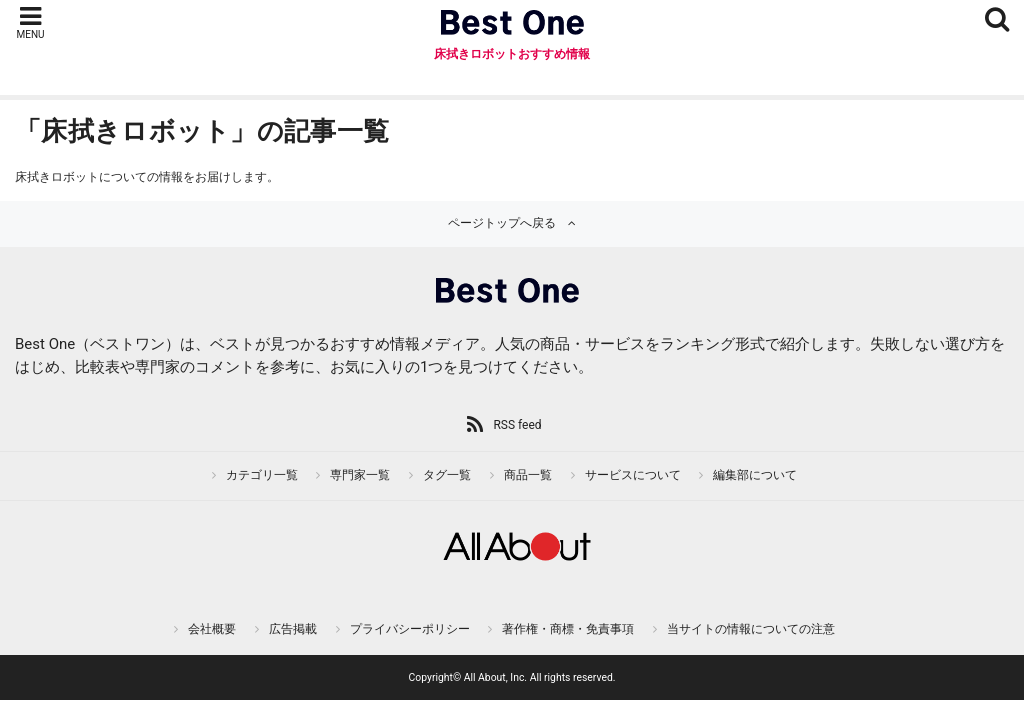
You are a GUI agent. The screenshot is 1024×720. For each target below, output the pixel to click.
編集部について (755, 475)
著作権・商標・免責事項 (568, 629)
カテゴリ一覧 (262, 475)
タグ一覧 (447, 475)
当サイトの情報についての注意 (751, 629)
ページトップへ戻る (502, 223)
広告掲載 (293, 629)
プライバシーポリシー (410, 629)
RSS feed (517, 425)
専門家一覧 (360, 475)
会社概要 (212, 629)
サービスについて (633, 475)
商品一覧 (528, 475)
